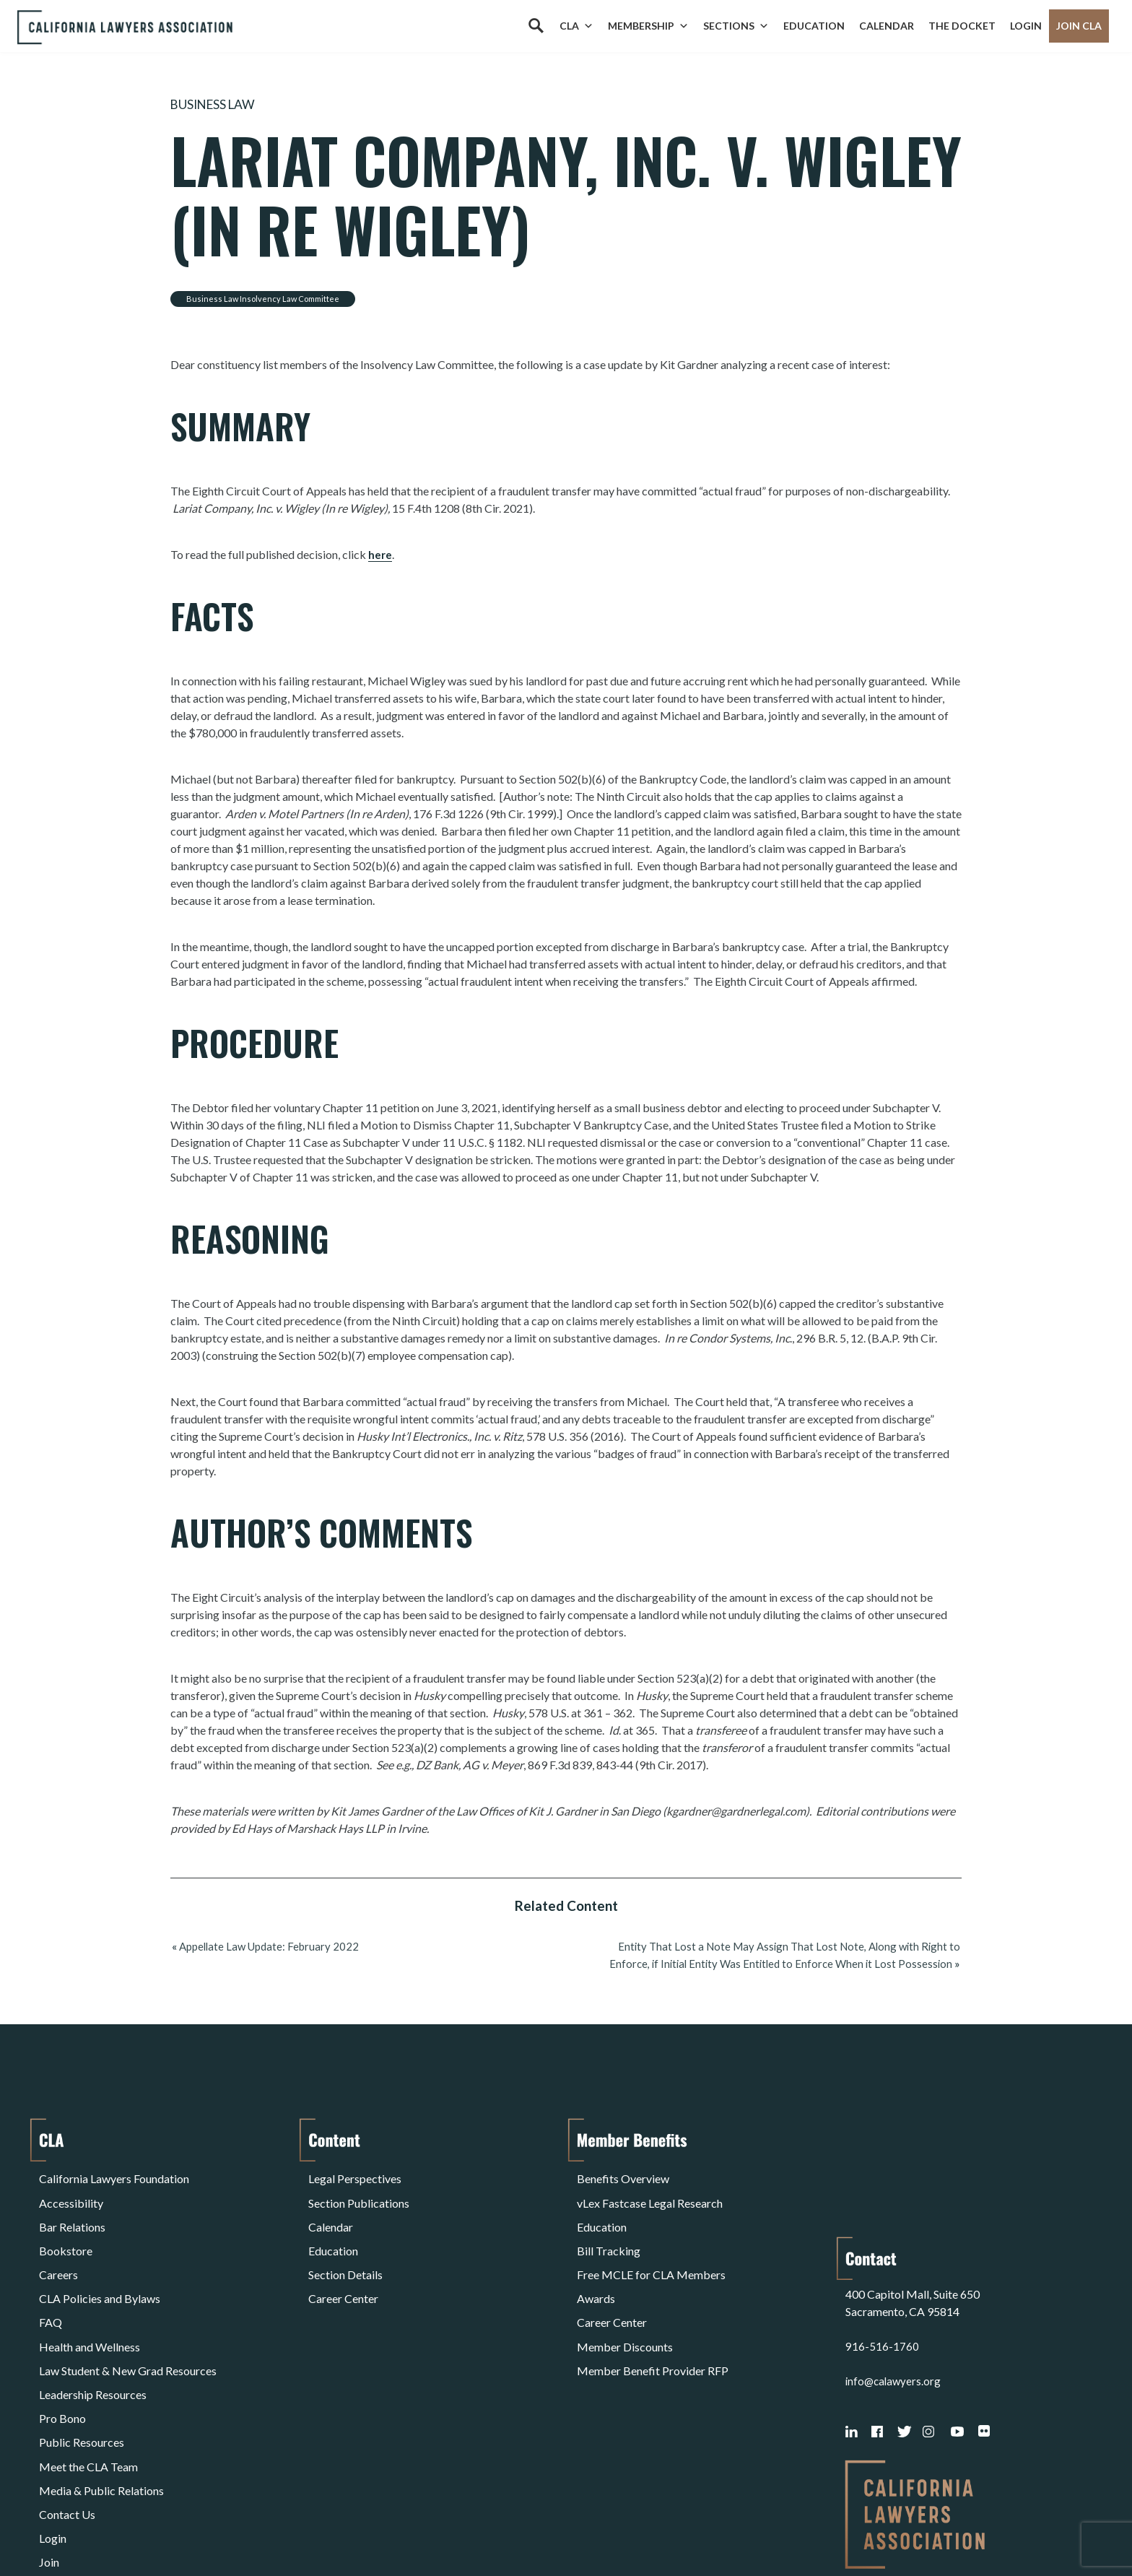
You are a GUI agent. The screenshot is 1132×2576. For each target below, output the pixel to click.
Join (49, 2452)
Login (1026, 25)
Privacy (157, 2528)
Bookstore (65, 2227)
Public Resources (81, 2365)
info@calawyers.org (894, 2266)
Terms (101, 2528)
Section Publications (358, 2192)
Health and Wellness (89, 2296)
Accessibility (71, 2192)
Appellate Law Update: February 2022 (273, 1945)
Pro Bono (62, 2348)
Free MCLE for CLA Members (651, 2244)
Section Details (345, 2244)
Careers (58, 2244)
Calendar (886, 25)
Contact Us (67, 2417)
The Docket (962, 25)
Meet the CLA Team (88, 2383)
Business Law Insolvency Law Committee (262, 298)
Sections (736, 26)
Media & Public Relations (101, 2400)
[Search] (535, 26)
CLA (576, 26)
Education (814, 25)
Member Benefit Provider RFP (652, 2313)
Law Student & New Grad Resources (128, 2313)
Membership (648, 26)
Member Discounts (625, 2296)
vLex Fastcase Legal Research (650, 2192)
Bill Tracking (608, 2227)
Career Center (343, 2261)
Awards (596, 2261)
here (380, 553)
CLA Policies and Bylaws (99, 2261)
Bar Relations (72, 2209)
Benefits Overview (623, 2175)
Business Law (218, 103)
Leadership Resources (93, 2331)
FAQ (50, 2279)
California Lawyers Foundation (114, 2175)
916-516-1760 (882, 2232)
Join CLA (1079, 25)
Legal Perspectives (354, 2175)
